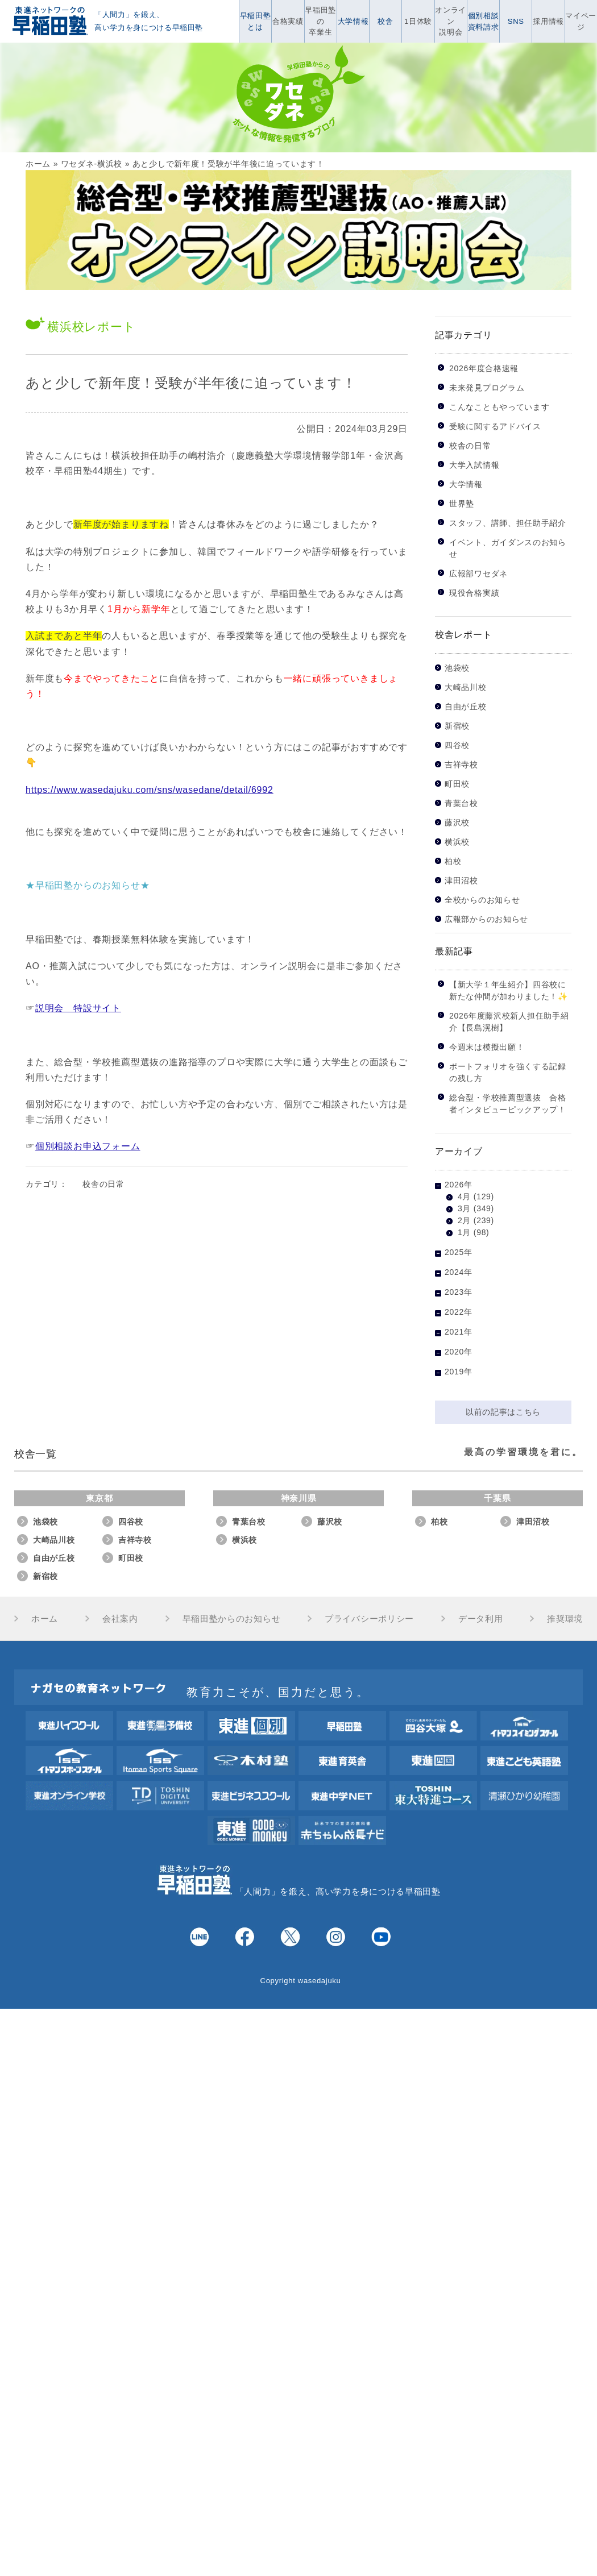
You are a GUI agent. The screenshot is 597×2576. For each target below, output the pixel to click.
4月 (464, 1196)
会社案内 (120, 1618)
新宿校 (457, 726)
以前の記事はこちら (503, 1411)
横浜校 (457, 842)
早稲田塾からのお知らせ (232, 1618)
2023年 (458, 1292)
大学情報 (466, 484)
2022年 (458, 1311)
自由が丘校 (466, 707)
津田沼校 (461, 880)
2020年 (458, 1351)
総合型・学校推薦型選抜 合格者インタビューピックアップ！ (507, 1103)
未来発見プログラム (486, 387)
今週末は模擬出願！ (486, 1047)
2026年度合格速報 (484, 368)
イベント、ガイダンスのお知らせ (507, 548)
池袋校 (457, 668)
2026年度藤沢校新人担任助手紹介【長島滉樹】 (509, 1021)
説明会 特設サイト (78, 1008)
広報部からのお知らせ (486, 919)
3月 (464, 1208)
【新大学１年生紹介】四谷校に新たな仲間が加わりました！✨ (508, 990)
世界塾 (461, 503)
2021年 (458, 1331)
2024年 (458, 1272)
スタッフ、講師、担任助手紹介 (507, 522)
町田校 (457, 784)
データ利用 (480, 1618)
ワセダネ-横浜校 (91, 163)
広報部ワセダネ (478, 573)
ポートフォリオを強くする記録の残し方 (507, 1072)
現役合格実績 (474, 592)
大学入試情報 (474, 465)
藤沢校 (457, 822)
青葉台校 (461, 803)
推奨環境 (565, 1618)
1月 (464, 1232)
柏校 (453, 861)
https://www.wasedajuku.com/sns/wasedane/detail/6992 (149, 790)
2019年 (458, 1371)
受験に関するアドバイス (495, 426)
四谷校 (457, 745)
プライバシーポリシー (369, 1618)
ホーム (38, 163)
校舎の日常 (103, 1184)
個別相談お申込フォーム (87, 1146)
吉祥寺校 (461, 764)
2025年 (458, 1252)
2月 (464, 1220)
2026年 (458, 1184)
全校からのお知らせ (482, 900)
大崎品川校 (466, 687)
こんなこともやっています (499, 407)
